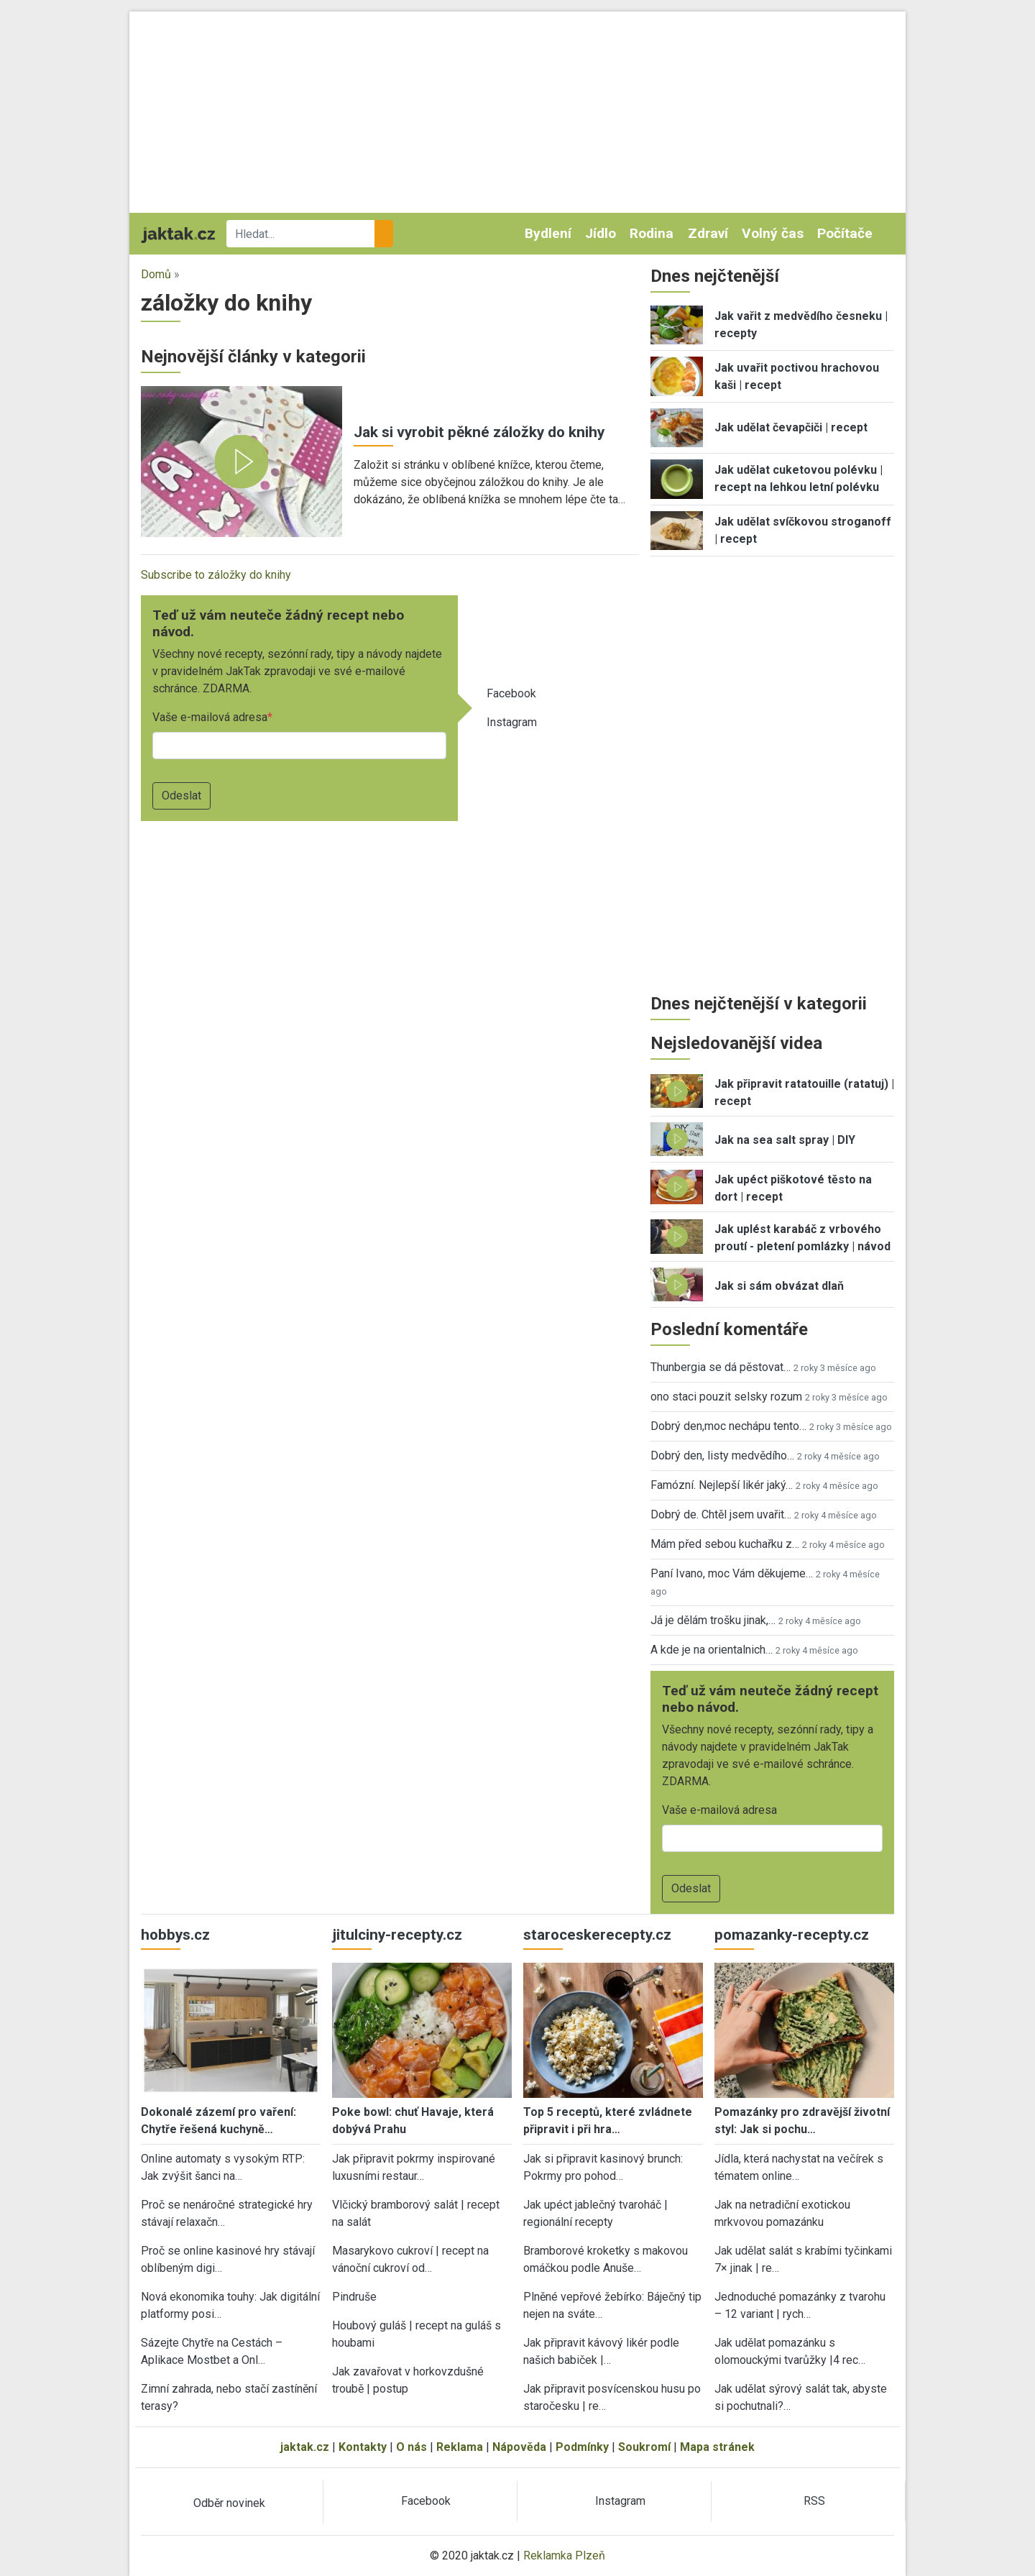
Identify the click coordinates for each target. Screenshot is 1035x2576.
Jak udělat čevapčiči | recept (791, 427)
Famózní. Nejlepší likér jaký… (721, 1485)
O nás (411, 2447)
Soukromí (644, 2447)
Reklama (459, 2447)
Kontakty (363, 2447)
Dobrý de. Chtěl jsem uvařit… (720, 1514)
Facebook (511, 693)
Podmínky (582, 2447)
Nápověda (519, 2447)
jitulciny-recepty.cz (397, 1934)
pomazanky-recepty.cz (791, 1934)
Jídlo (600, 233)
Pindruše (354, 2297)
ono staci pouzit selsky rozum (726, 1396)
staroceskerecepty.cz (597, 1934)
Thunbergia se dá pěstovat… (720, 1367)
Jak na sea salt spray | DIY (784, 1140)
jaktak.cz (304, 2447)
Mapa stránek (717, 2447)
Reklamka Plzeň (564, 2555)
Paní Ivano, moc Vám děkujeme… (731, 1573)
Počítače (845, 233)
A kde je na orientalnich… (711, 1649)
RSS (814, 2501)
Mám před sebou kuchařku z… (724, 1544)
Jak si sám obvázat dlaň (779, 1286)
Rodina (651, 233)
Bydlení (548, 233)
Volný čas (773, 233)
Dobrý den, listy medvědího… (722, 1455)
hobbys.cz (175, 1934)
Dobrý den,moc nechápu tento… (728, 1426)
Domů (156, 274)
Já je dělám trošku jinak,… (713, 1620)
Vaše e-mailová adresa (209, 717)
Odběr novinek (229, 2503)
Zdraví (708, 233)
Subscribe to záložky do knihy (216, 575)
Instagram (512, 722)
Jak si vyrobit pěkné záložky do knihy (479, 432)
